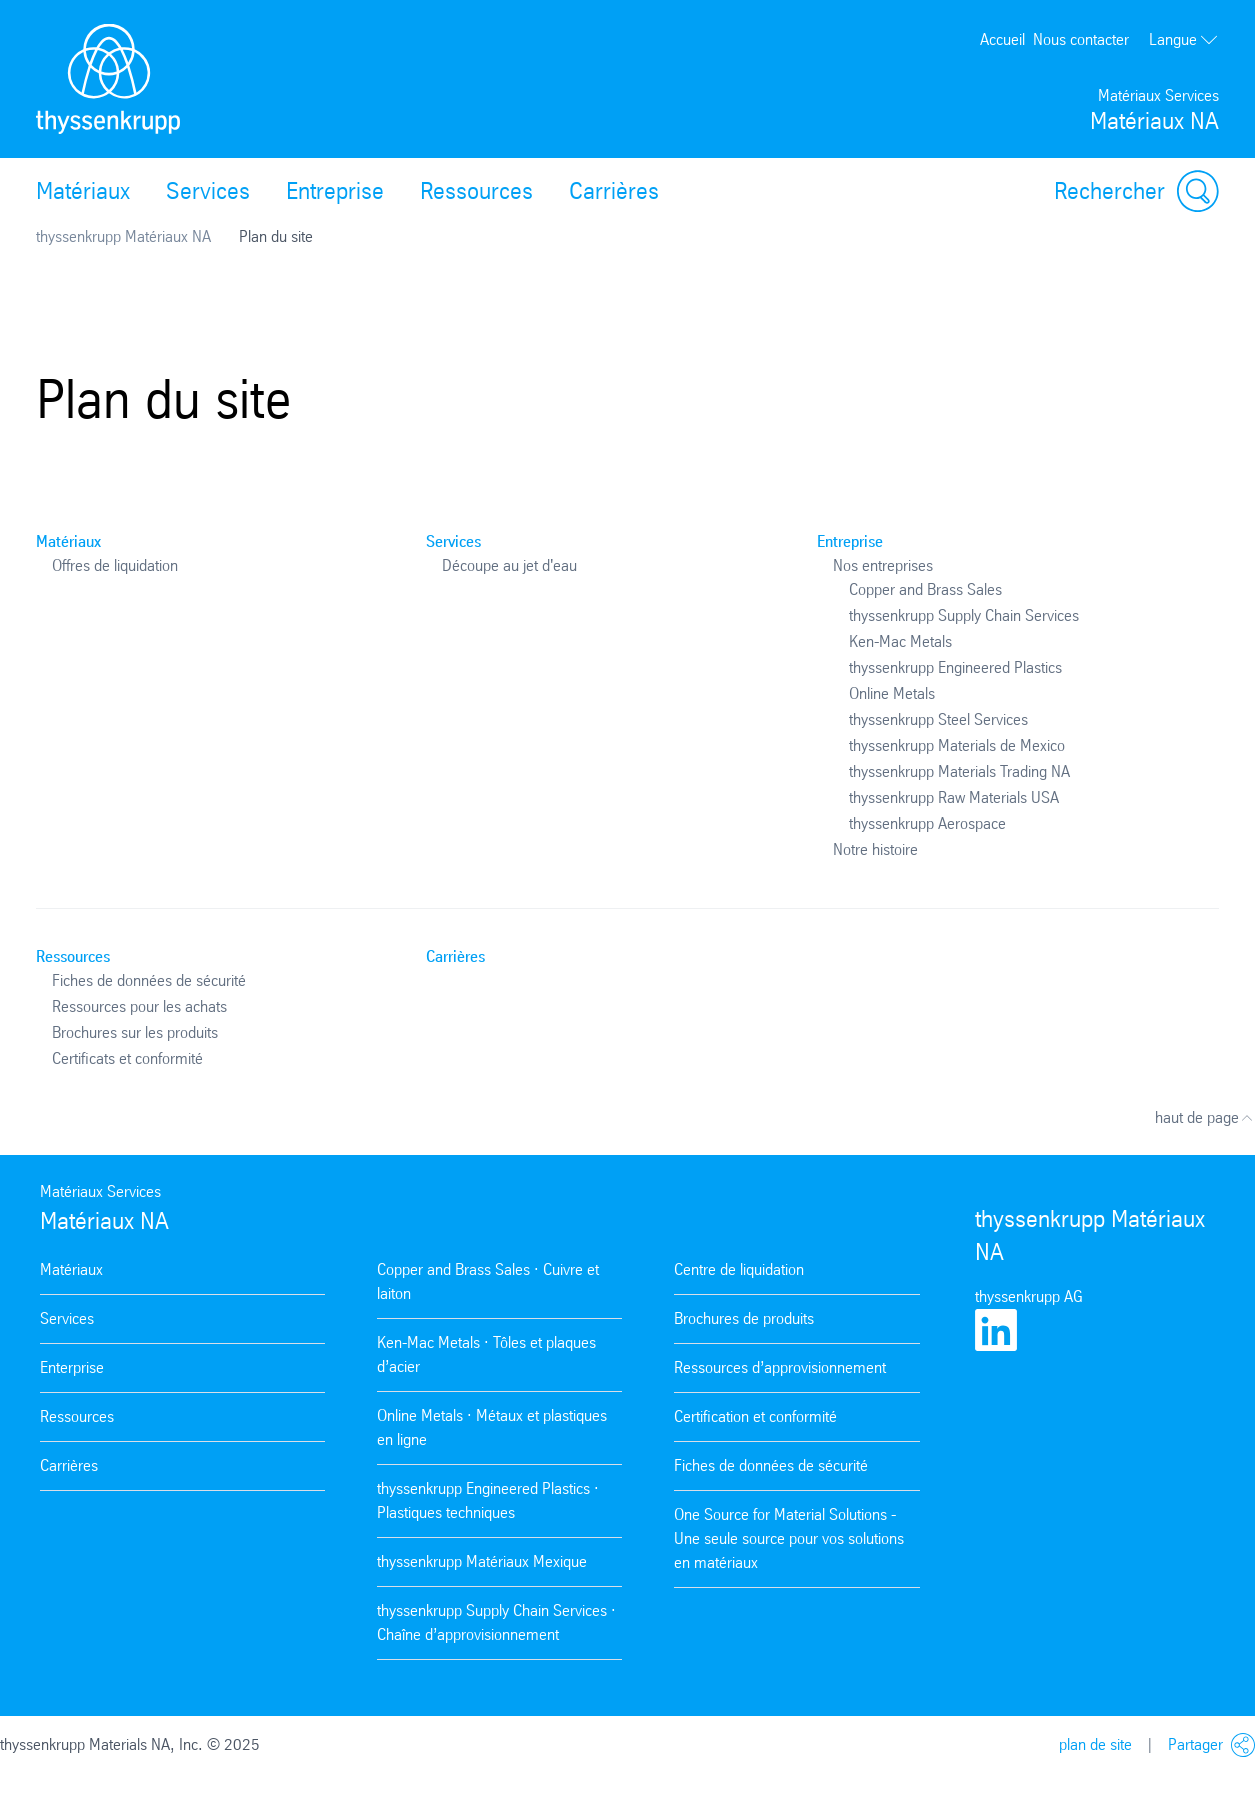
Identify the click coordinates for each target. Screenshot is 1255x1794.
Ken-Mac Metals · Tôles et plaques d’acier (486, 1354)
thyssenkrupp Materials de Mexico (957, 745)
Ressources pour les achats (139, 1006)
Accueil (1002, 39)
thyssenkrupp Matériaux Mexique (482, 1561)
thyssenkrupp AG (1029, 1296)
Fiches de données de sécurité (149, 980)
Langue (1184, 39)
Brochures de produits (744, 1318)
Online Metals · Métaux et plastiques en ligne (492, 1427)
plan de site (1095, 1744)
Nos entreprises (883, 565)
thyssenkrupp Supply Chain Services (964, 615)
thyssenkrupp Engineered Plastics (955, 667)
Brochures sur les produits (135, 1032)
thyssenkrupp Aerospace (927, 823)
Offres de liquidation (115, 565)
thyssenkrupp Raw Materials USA (954, 797)
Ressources (476, 191)
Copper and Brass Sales (925, 589)
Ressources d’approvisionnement (780, 1367)
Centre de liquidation (739, 1269)
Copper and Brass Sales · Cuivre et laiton (488, 1281)
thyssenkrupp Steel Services (938, 719)
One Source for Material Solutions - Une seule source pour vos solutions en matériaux (789, 1538)
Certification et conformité (755, 1416)
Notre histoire (875, 849)
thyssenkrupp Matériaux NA (123, 236)
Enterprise (72, 1367)
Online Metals (892, 693)
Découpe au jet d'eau (509, 565)
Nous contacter (1081, 39)
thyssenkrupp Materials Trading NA (959, 771)
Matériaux (83, 191)
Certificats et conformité (127, 1058)
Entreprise (335, 191)
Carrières (614, 191)
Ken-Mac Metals (900, 641)
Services (208, 191)
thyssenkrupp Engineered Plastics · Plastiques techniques (488, 1500)
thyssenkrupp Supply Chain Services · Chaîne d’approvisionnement (496, 1622)
